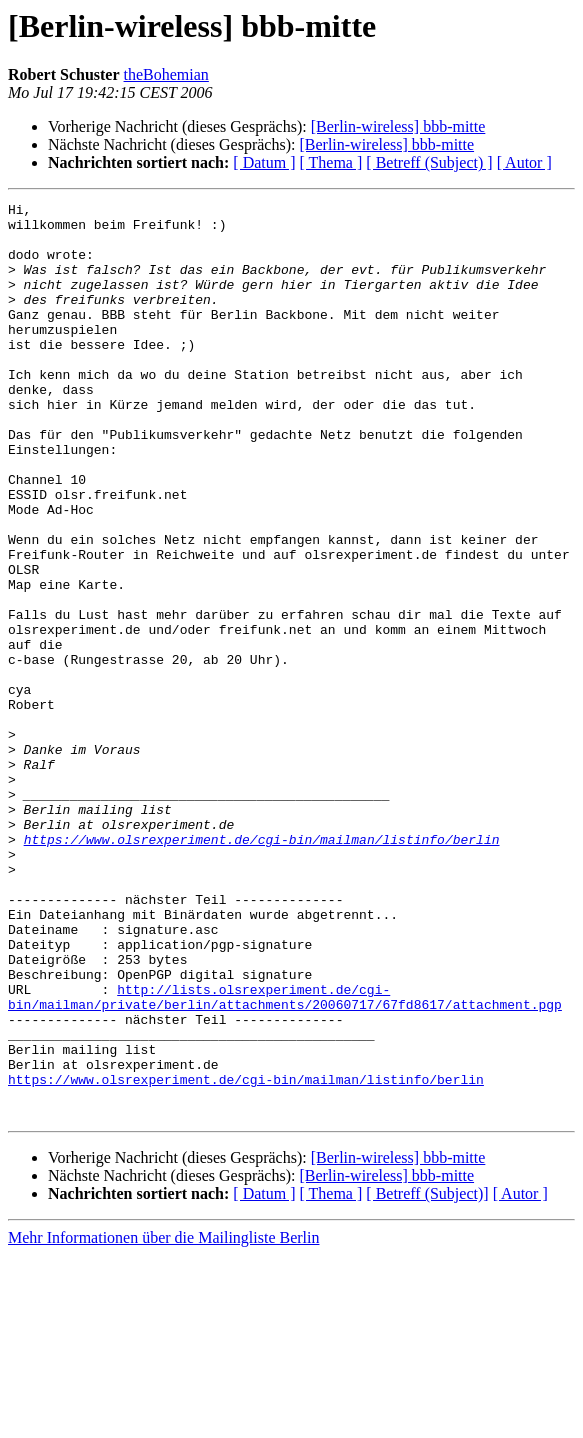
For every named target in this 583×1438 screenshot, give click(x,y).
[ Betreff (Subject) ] (429, 162)
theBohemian (166, 74)
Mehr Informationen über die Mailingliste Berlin (163, 1420)
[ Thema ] (331, 162)
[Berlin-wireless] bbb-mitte (398, 126)
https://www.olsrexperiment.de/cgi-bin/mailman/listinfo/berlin (262, 968)
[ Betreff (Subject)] (427, 1376)
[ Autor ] (524, 162)
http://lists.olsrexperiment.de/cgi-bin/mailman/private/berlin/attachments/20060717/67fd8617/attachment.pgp (285, 1157)
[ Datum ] (264, 162)
